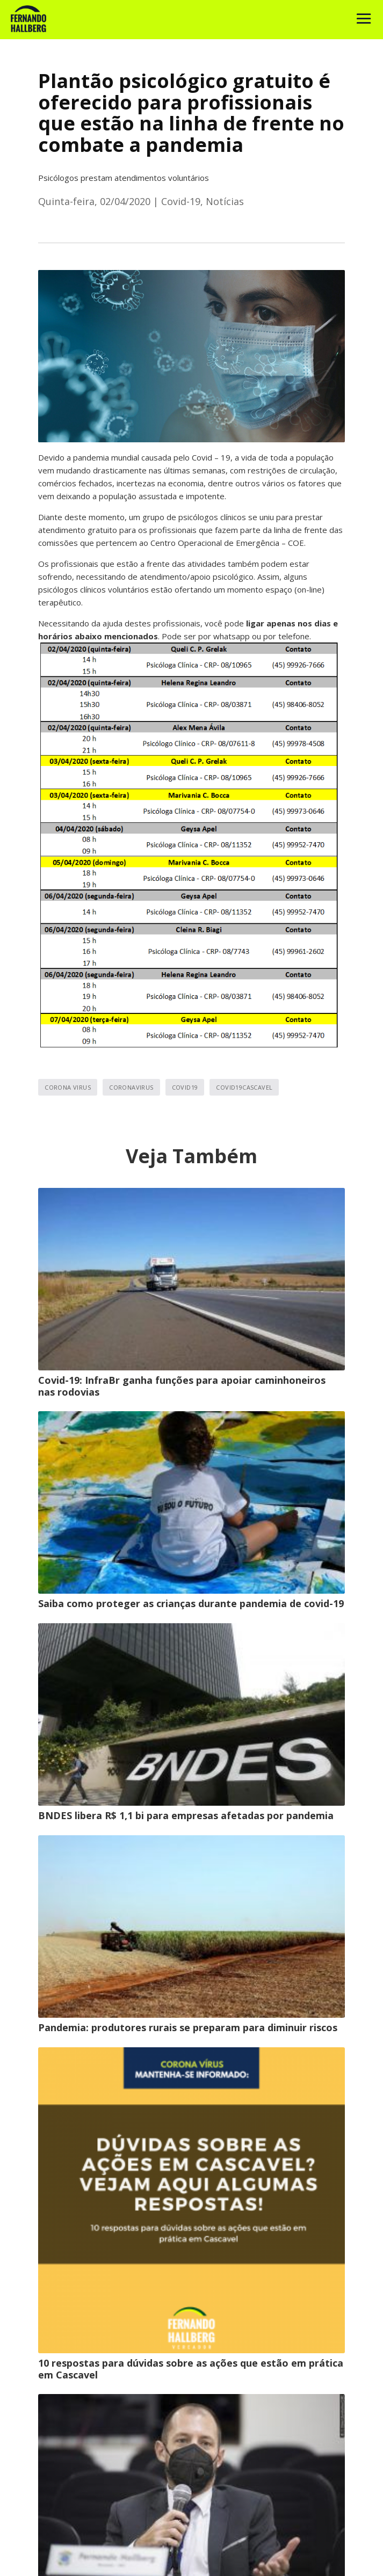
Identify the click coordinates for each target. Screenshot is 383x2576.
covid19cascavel (244, 1087)
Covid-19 (180, 201)
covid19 (185, 1087)
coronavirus (131, 1087)
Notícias (225, 201)
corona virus (68, 1087)
